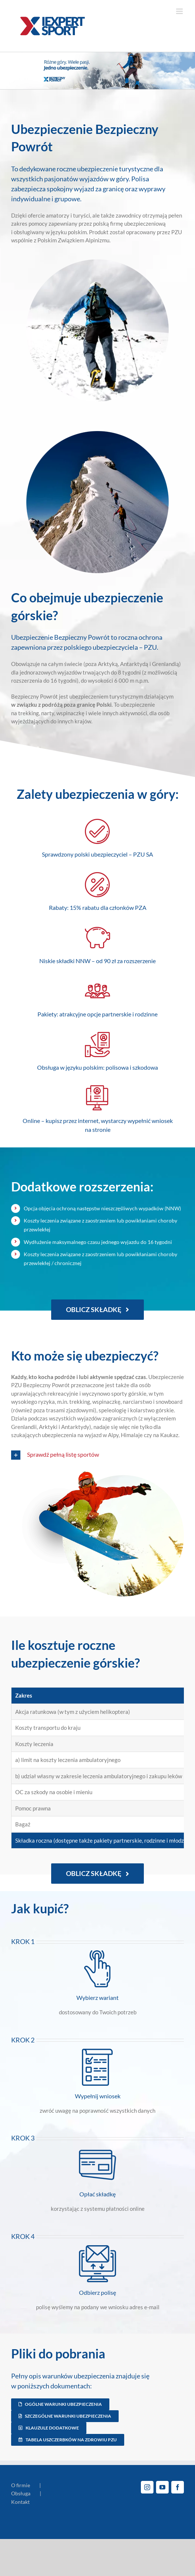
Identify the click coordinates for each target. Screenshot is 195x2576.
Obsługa (20, 2493)
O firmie (20, 2485)
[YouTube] (162, 2487)
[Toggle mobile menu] (180, 11)
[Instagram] (147, 2487)
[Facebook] (177, 2487)
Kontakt (20, 2502)
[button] (97, 1455)
